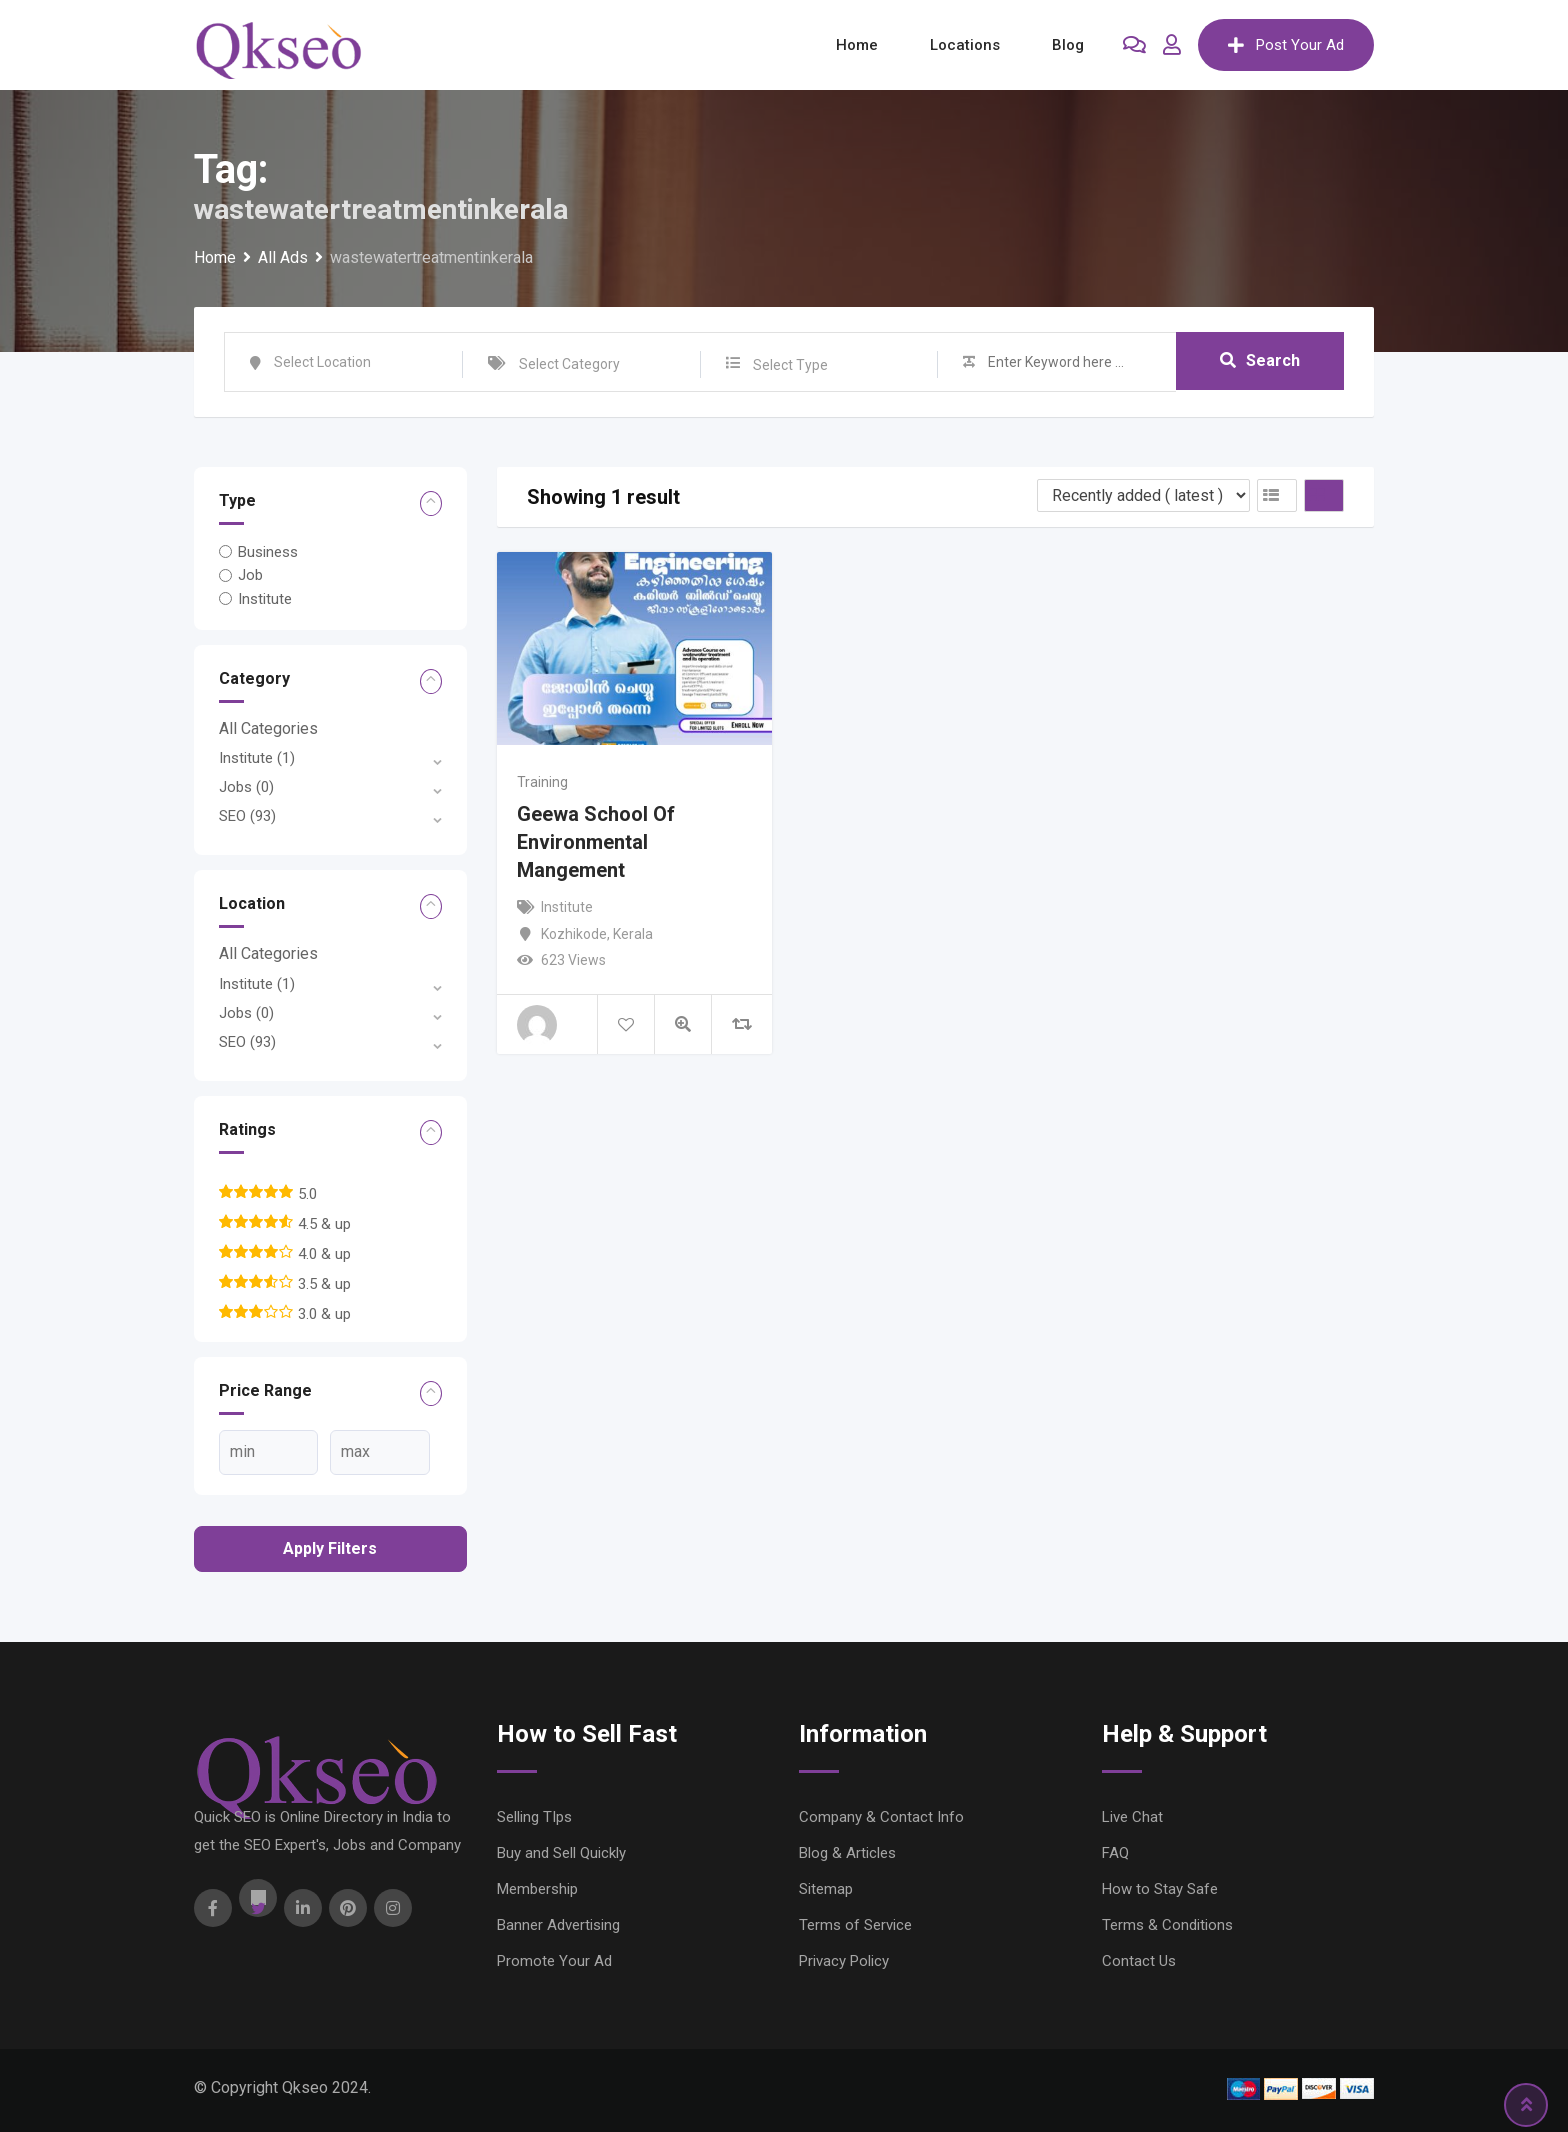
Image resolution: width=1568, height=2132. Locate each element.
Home (857, 45)
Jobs (246, 787)
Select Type (790, 365)
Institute (265, 599)
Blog (1068, 45)
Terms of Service (855, 1925)
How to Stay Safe (1160, 1889)
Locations (965, 45)
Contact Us (1139, 1961)
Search (1260, 361)
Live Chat (1132, 1817)
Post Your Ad (1286, 45)
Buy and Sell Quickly (561, 1853)
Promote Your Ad (554, 1961)
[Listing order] (1143, 495)
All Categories (268, 728)
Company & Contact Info (881, 1817)
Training (542, 782)
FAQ (1115, 1853)
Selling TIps (534, 1817)
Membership (537, 1889)
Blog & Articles (847, 1853)
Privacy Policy (844, 1961)
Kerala (633, 934)
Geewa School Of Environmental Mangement (596, 842)
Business (268, 552)
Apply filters (330, 1548)
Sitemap (826, 1889)
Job (250, 575)
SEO (247, 816)
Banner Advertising (558, 1925)
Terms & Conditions (1167, 1925)
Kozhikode (574, 934)
